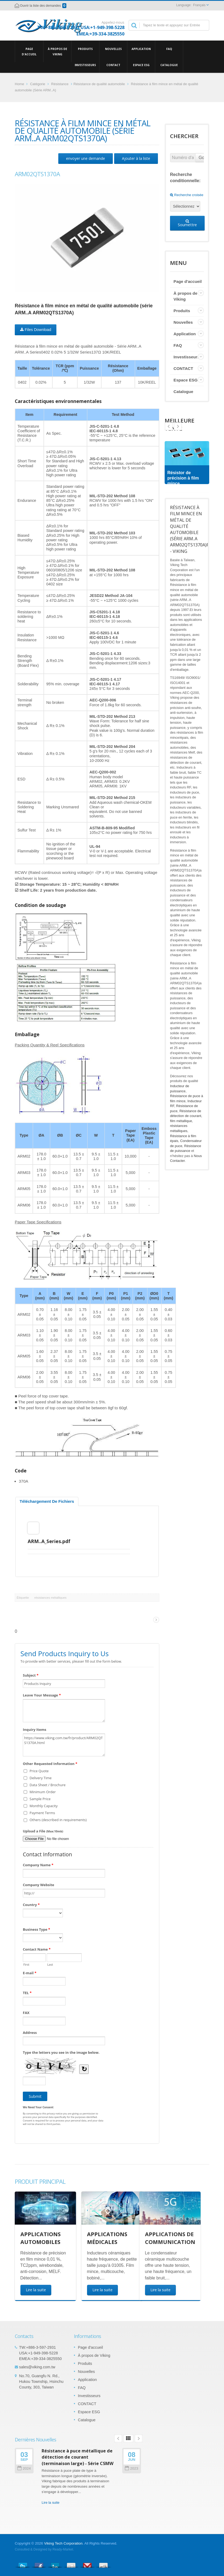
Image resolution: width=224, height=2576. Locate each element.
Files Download (35, 329)
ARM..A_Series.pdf (49, 1541)
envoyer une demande (85, 158)
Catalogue (169, 65)
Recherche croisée (186, 195)
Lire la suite (50, 2503)
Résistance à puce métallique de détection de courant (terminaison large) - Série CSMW (78, 2457)
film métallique (181, 1121)
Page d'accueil (29, 51)
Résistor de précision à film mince (183, 478)
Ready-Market (63, 2549)
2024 (24, 2468)
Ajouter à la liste (136, 158)
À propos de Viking (57, 51)
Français (199, 5)
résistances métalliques (50, 1597)
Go (201, 157)
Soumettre (187, 223)
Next (169, 426)
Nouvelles (113, 49)
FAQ (169, 49)
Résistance (59, 84)
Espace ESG (141, 65)
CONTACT (113, 65)
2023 (131, 2468)
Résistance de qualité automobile (99, 84)
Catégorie (37, 84)
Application (141, 49)
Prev (178, 426)
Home (19, 84)
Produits (85, 49)
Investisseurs (85, 65)
